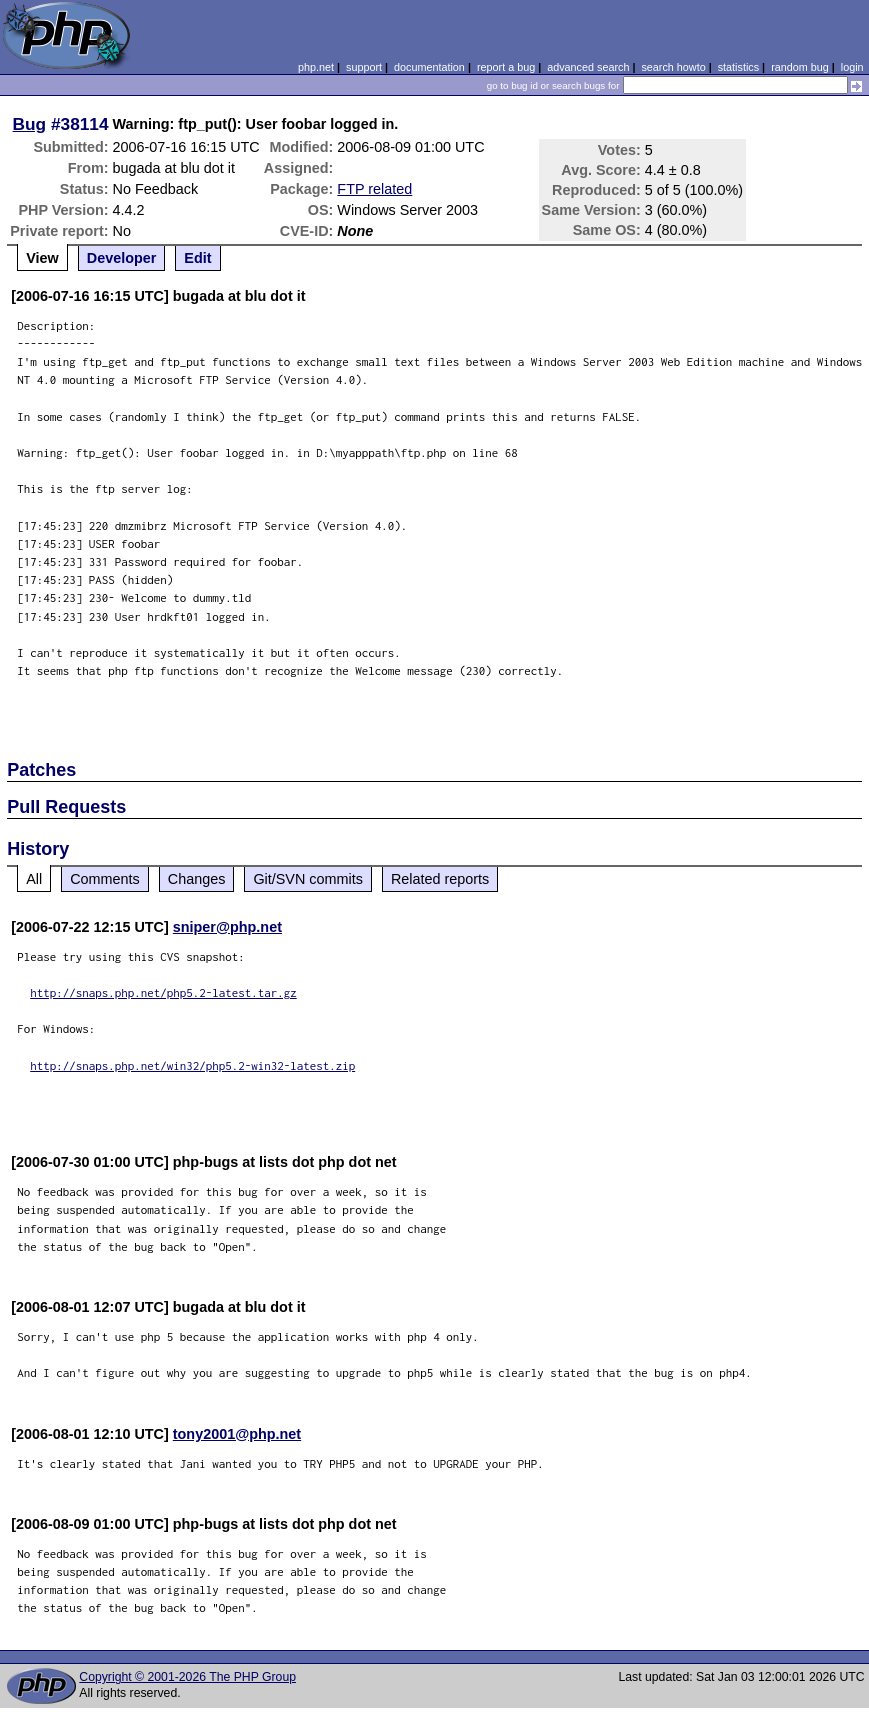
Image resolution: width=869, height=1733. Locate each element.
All (34, 879)
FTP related (374, 189)
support (364, 67)
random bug (800, 67)
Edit (197, 258)
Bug (30, 124)
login (852, 67)
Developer (122, 258)
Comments (105, 879)
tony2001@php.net (237, 1434)
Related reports (440, 879)
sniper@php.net (227, 927)
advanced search (588, 67)
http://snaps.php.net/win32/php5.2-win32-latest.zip (192, 1065)
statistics (738, 67)
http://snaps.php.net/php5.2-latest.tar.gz (163, 992)
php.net (316, 67)
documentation (429, 67)
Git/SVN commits (308, 879)
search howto (673, 67)
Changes (197, 879)
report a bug (506, 67)
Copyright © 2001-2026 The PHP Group (187, 1677)
